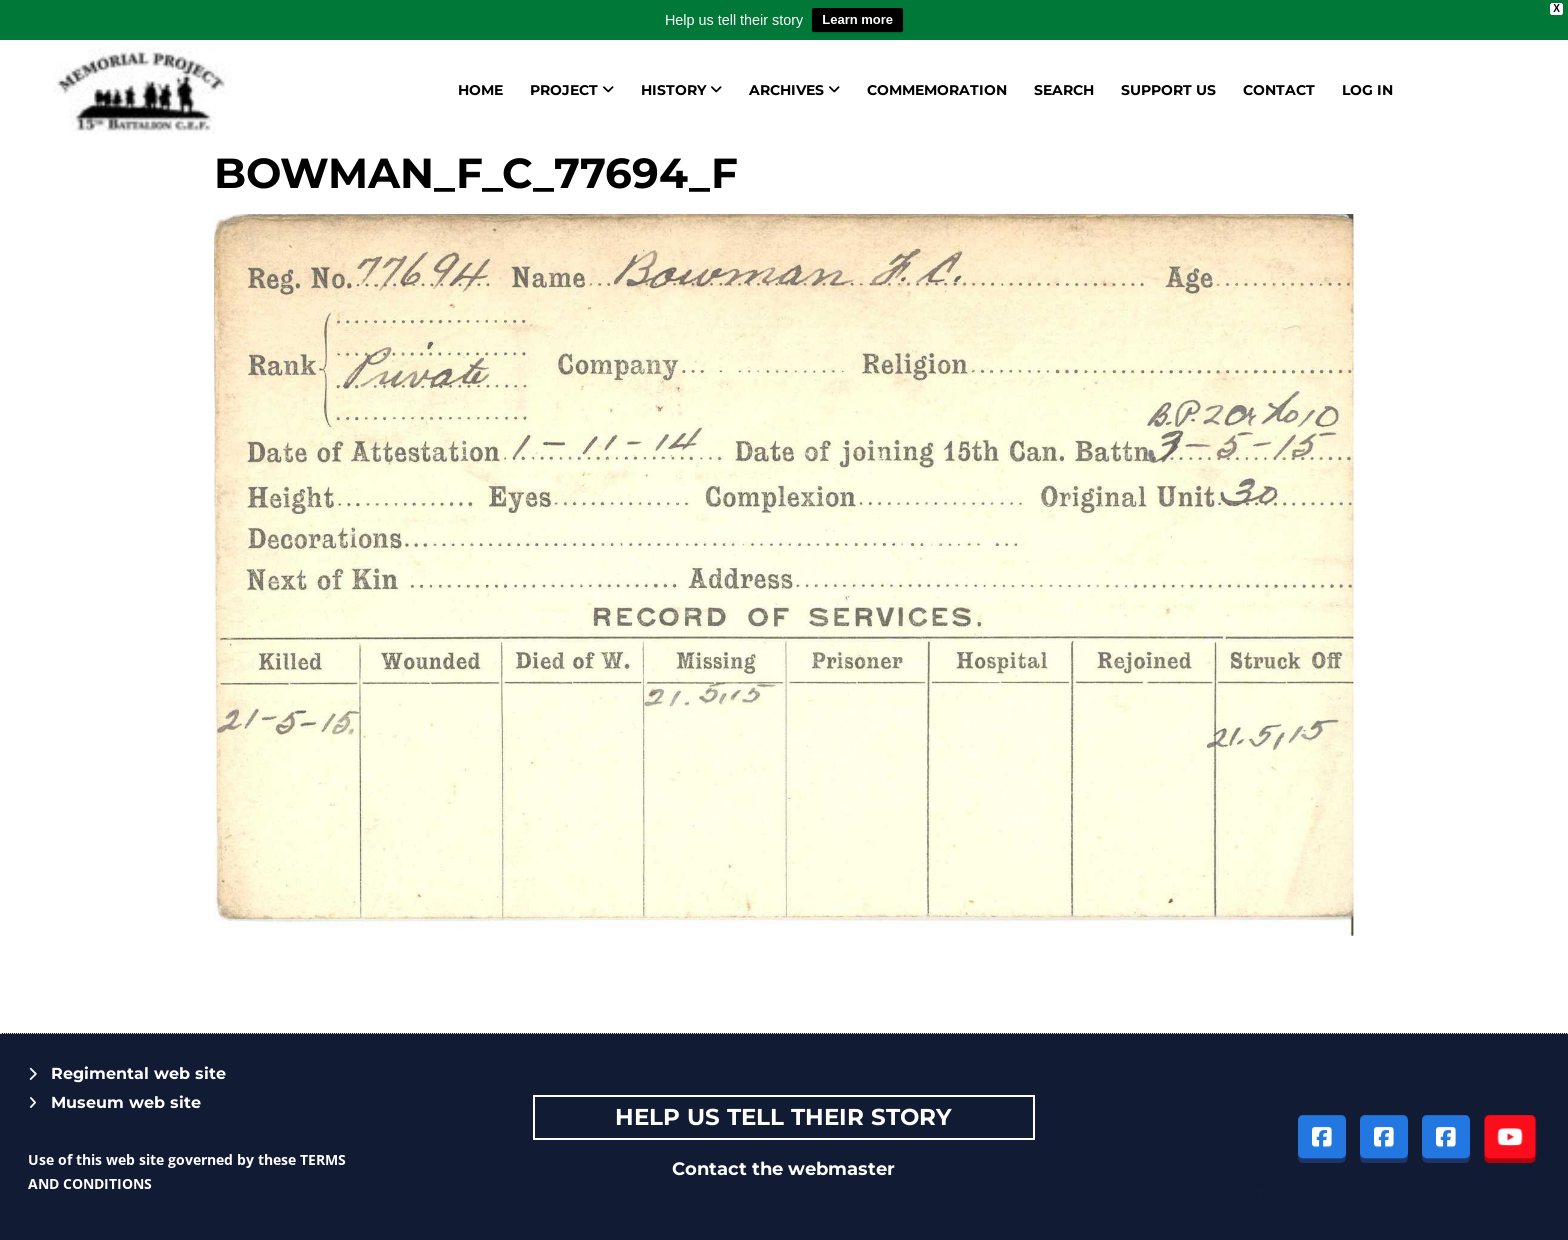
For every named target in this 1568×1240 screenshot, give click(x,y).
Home (480, 90)
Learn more (857, 19)
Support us (1168, 90)
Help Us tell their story (783, 1117)
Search (1064, 90)
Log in (1367, 90)
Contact (1279, 90)
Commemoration (937, 90)
